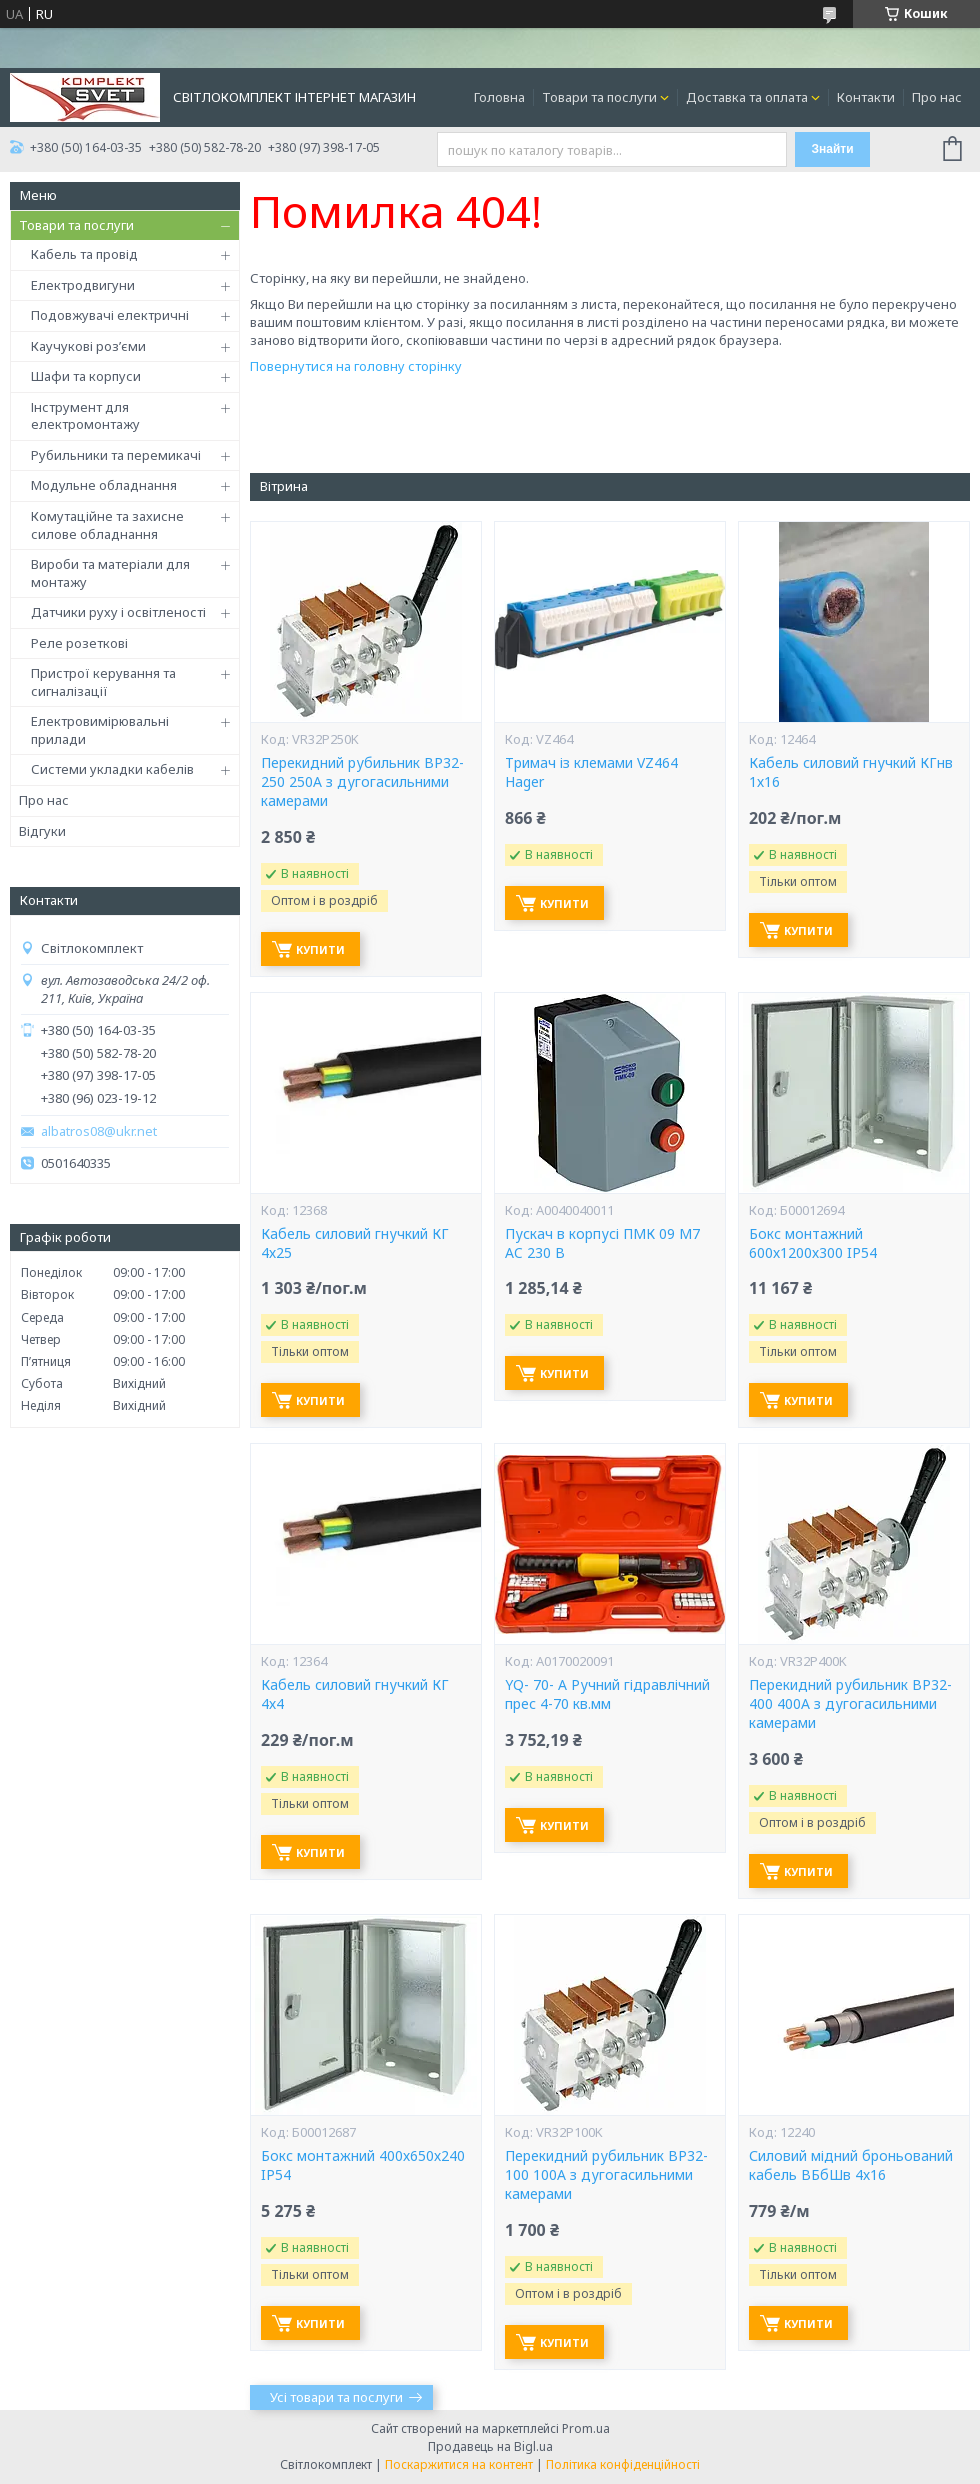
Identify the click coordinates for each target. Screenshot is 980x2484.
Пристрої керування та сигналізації (103, 682)
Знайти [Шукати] (832, 149)
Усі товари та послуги (336, 2397)
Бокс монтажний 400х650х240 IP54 (363, 2165)
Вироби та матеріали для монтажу (110, 573)
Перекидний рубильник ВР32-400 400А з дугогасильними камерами (850, 1704)
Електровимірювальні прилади (100, 730)
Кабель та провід (84, 254)
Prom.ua (586, 2428)
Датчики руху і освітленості (118, 612)
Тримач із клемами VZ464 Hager (591, 772)
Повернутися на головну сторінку (356, 366)
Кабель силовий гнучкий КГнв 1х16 (851, 772)
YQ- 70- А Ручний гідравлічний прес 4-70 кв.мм (607, 1694)
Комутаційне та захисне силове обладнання (107, 525)
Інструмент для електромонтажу (85, 416)
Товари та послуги (599, 97)
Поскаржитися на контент (459, 2464)
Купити (320, 949)
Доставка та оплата (747, 97)
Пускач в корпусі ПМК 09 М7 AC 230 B (602, 1243)
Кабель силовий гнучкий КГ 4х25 (355, 1243)
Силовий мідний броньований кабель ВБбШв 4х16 (851, 2165)
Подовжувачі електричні (110, 315)
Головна (499, 97)
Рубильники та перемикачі (116, 455)
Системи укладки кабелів (112, 769)
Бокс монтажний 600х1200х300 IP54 (813, 1243)
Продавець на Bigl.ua (490, 2446)
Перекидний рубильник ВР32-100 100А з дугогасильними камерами (606, 2175)
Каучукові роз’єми (88, 346)
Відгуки (42, 831)
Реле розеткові (79, 643)
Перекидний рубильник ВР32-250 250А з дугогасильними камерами (362, 782)
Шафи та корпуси (86, 376)
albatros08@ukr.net (99, 1131)
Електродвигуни (83, 285)
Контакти (866, 97)
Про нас (937, 97)
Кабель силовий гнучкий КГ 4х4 (355, 1694)
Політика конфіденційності (623, 2464)
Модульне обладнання (104, 485)
